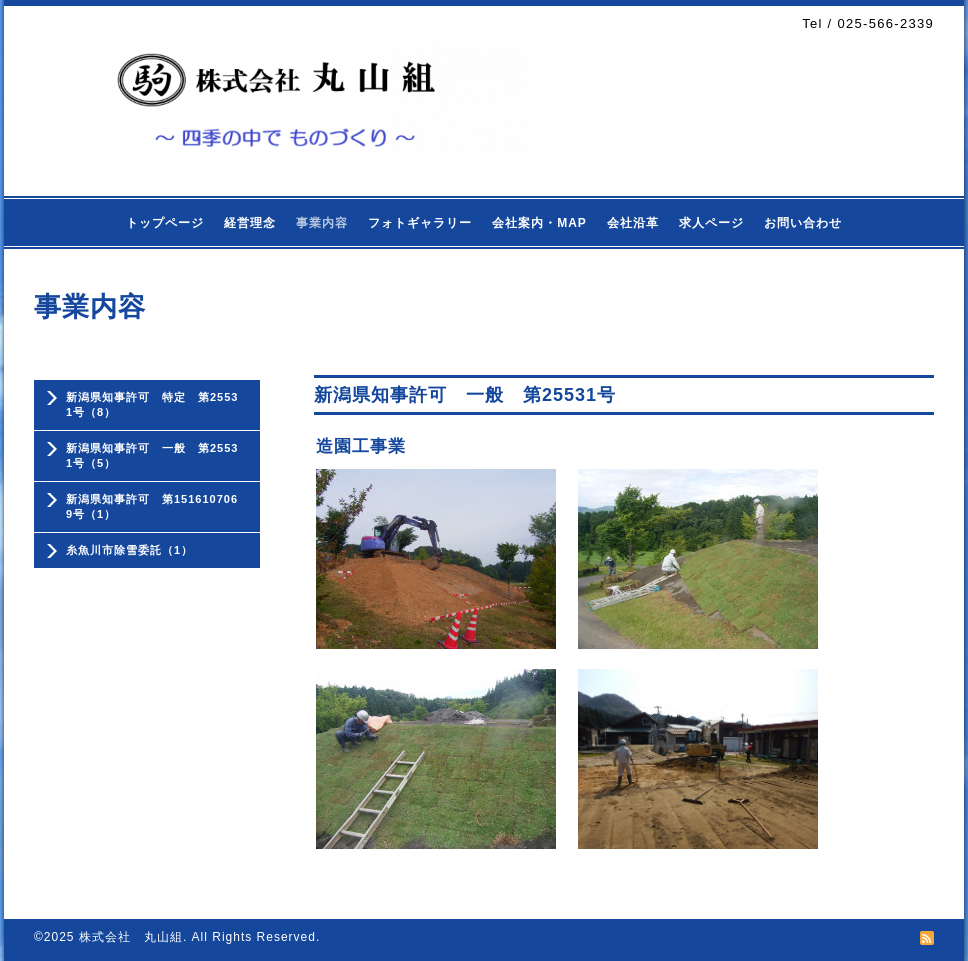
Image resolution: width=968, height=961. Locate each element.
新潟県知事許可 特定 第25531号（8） (152, 404)
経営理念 (250, 223)
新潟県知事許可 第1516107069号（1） (152, 506)
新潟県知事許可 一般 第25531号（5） (152, 455)
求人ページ (711, 223)
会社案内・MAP (539, 223)
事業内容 (322, 223)
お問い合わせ (803, 223)
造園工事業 (361, 446)
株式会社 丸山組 (131, 937)
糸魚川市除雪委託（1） (129, 550)
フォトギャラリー (420, 223)
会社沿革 (633, 223)
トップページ (165, 223)
